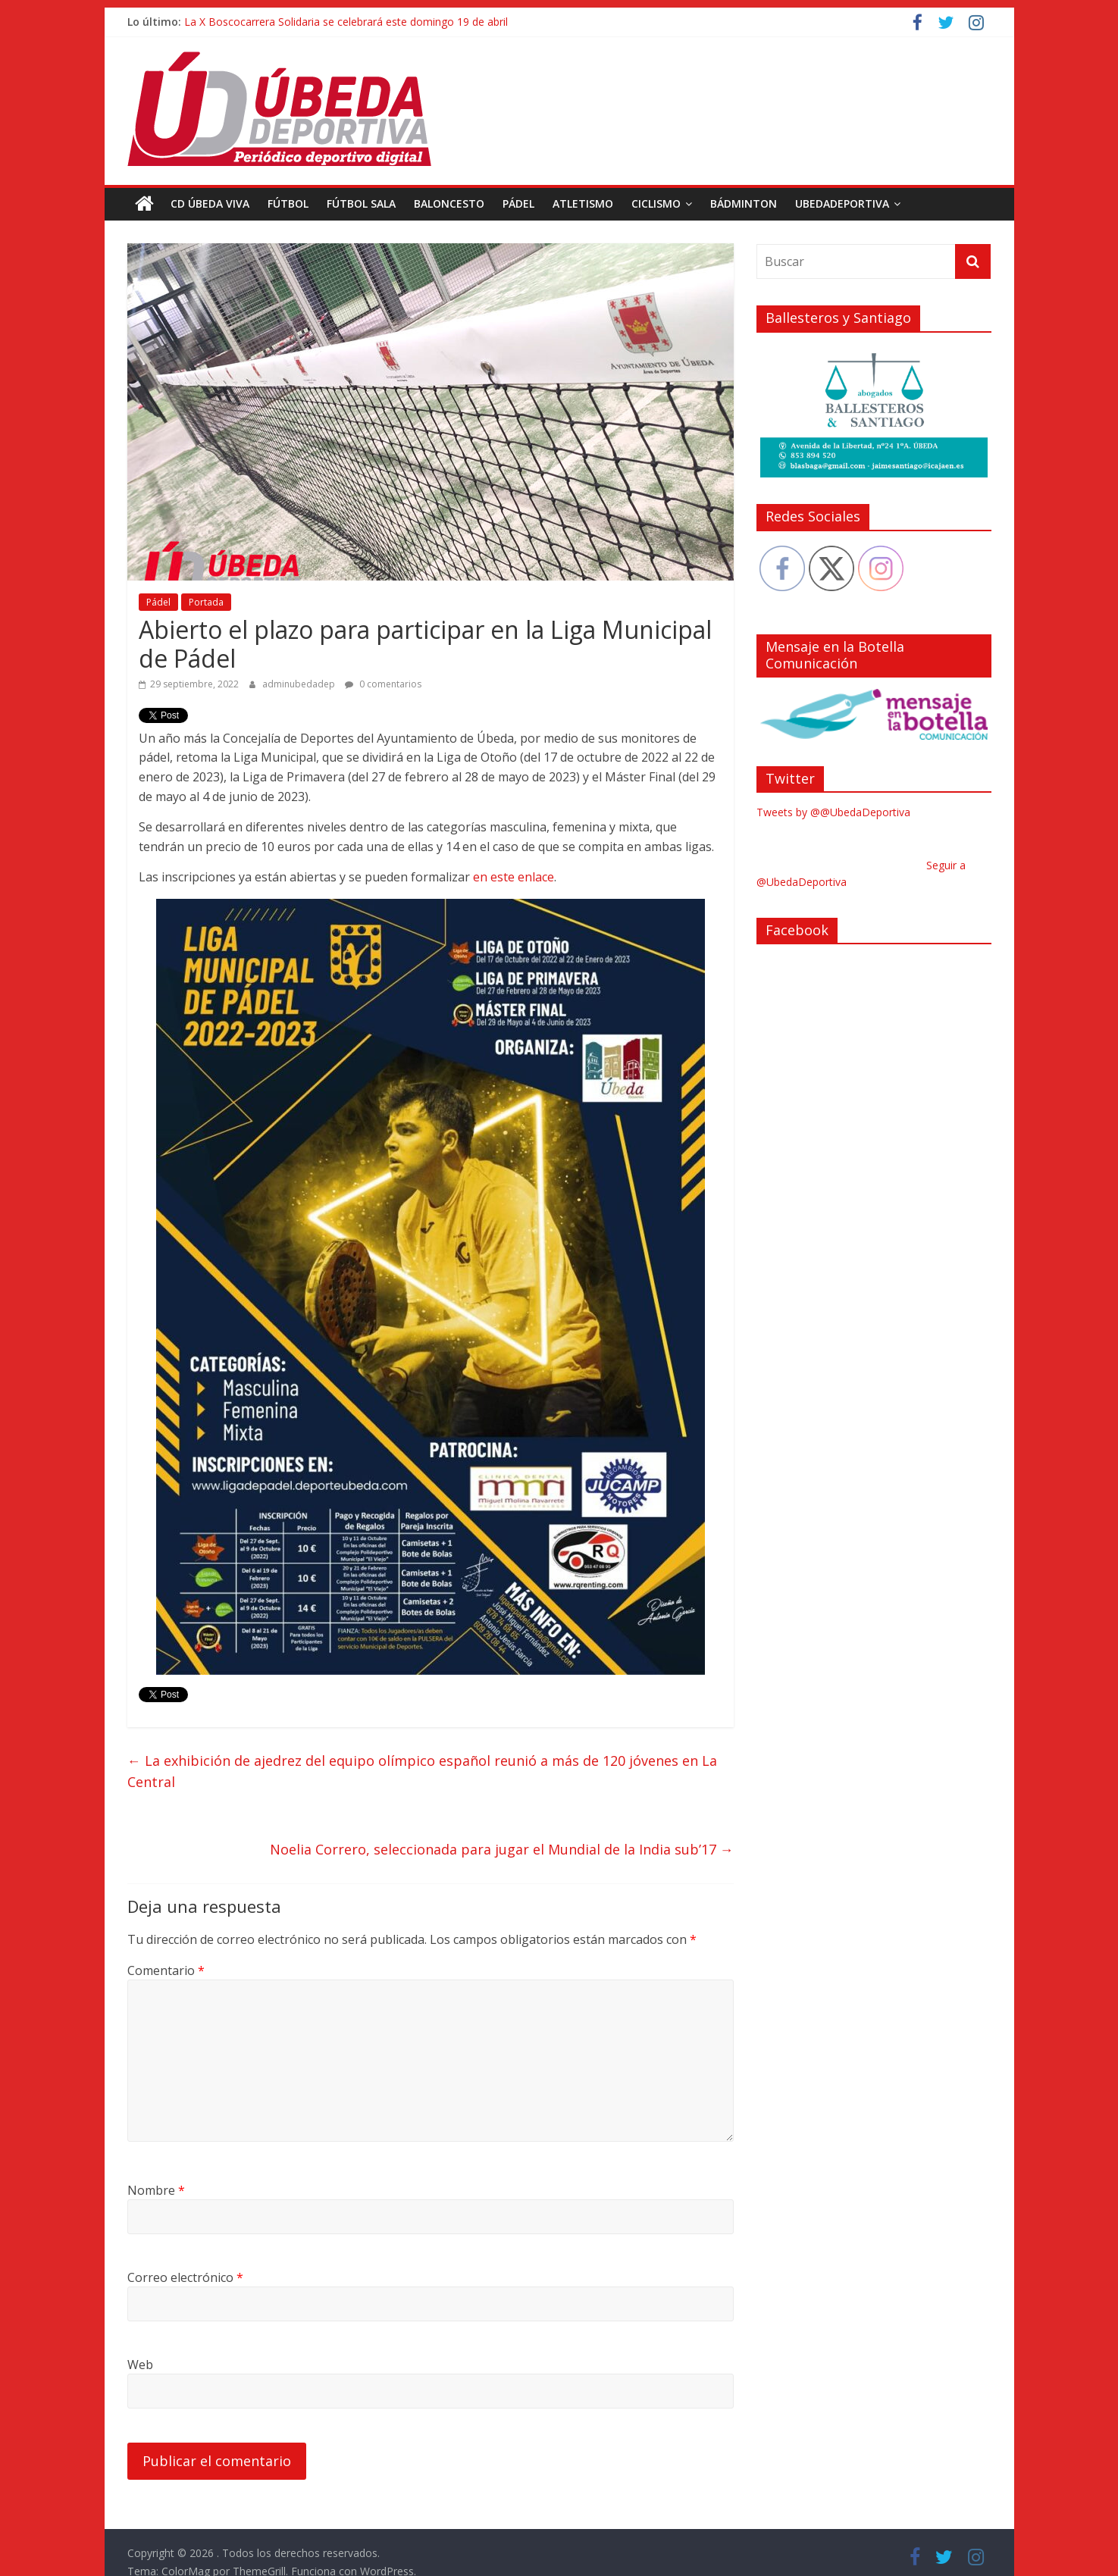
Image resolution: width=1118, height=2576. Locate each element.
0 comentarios (383, 683)
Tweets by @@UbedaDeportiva (833, 812)
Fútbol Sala (361, 203)
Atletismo (583, 203)
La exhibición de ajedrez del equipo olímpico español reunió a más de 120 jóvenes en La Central (422, 1771)
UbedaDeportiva (842, 203)
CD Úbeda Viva (210, 203)
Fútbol (288, 203)
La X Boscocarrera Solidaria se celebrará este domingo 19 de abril (346, 21)
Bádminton (743, 203)
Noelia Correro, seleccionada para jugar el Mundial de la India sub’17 (502, 1849)
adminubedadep (299, 683)
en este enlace (513, 877)
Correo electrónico (185, 2277)
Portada (206, 602)
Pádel (518, 203)
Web (140, 2364)
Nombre (156, 2190)
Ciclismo (656, 203)
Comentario (166, 1969)
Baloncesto (449, 203)
